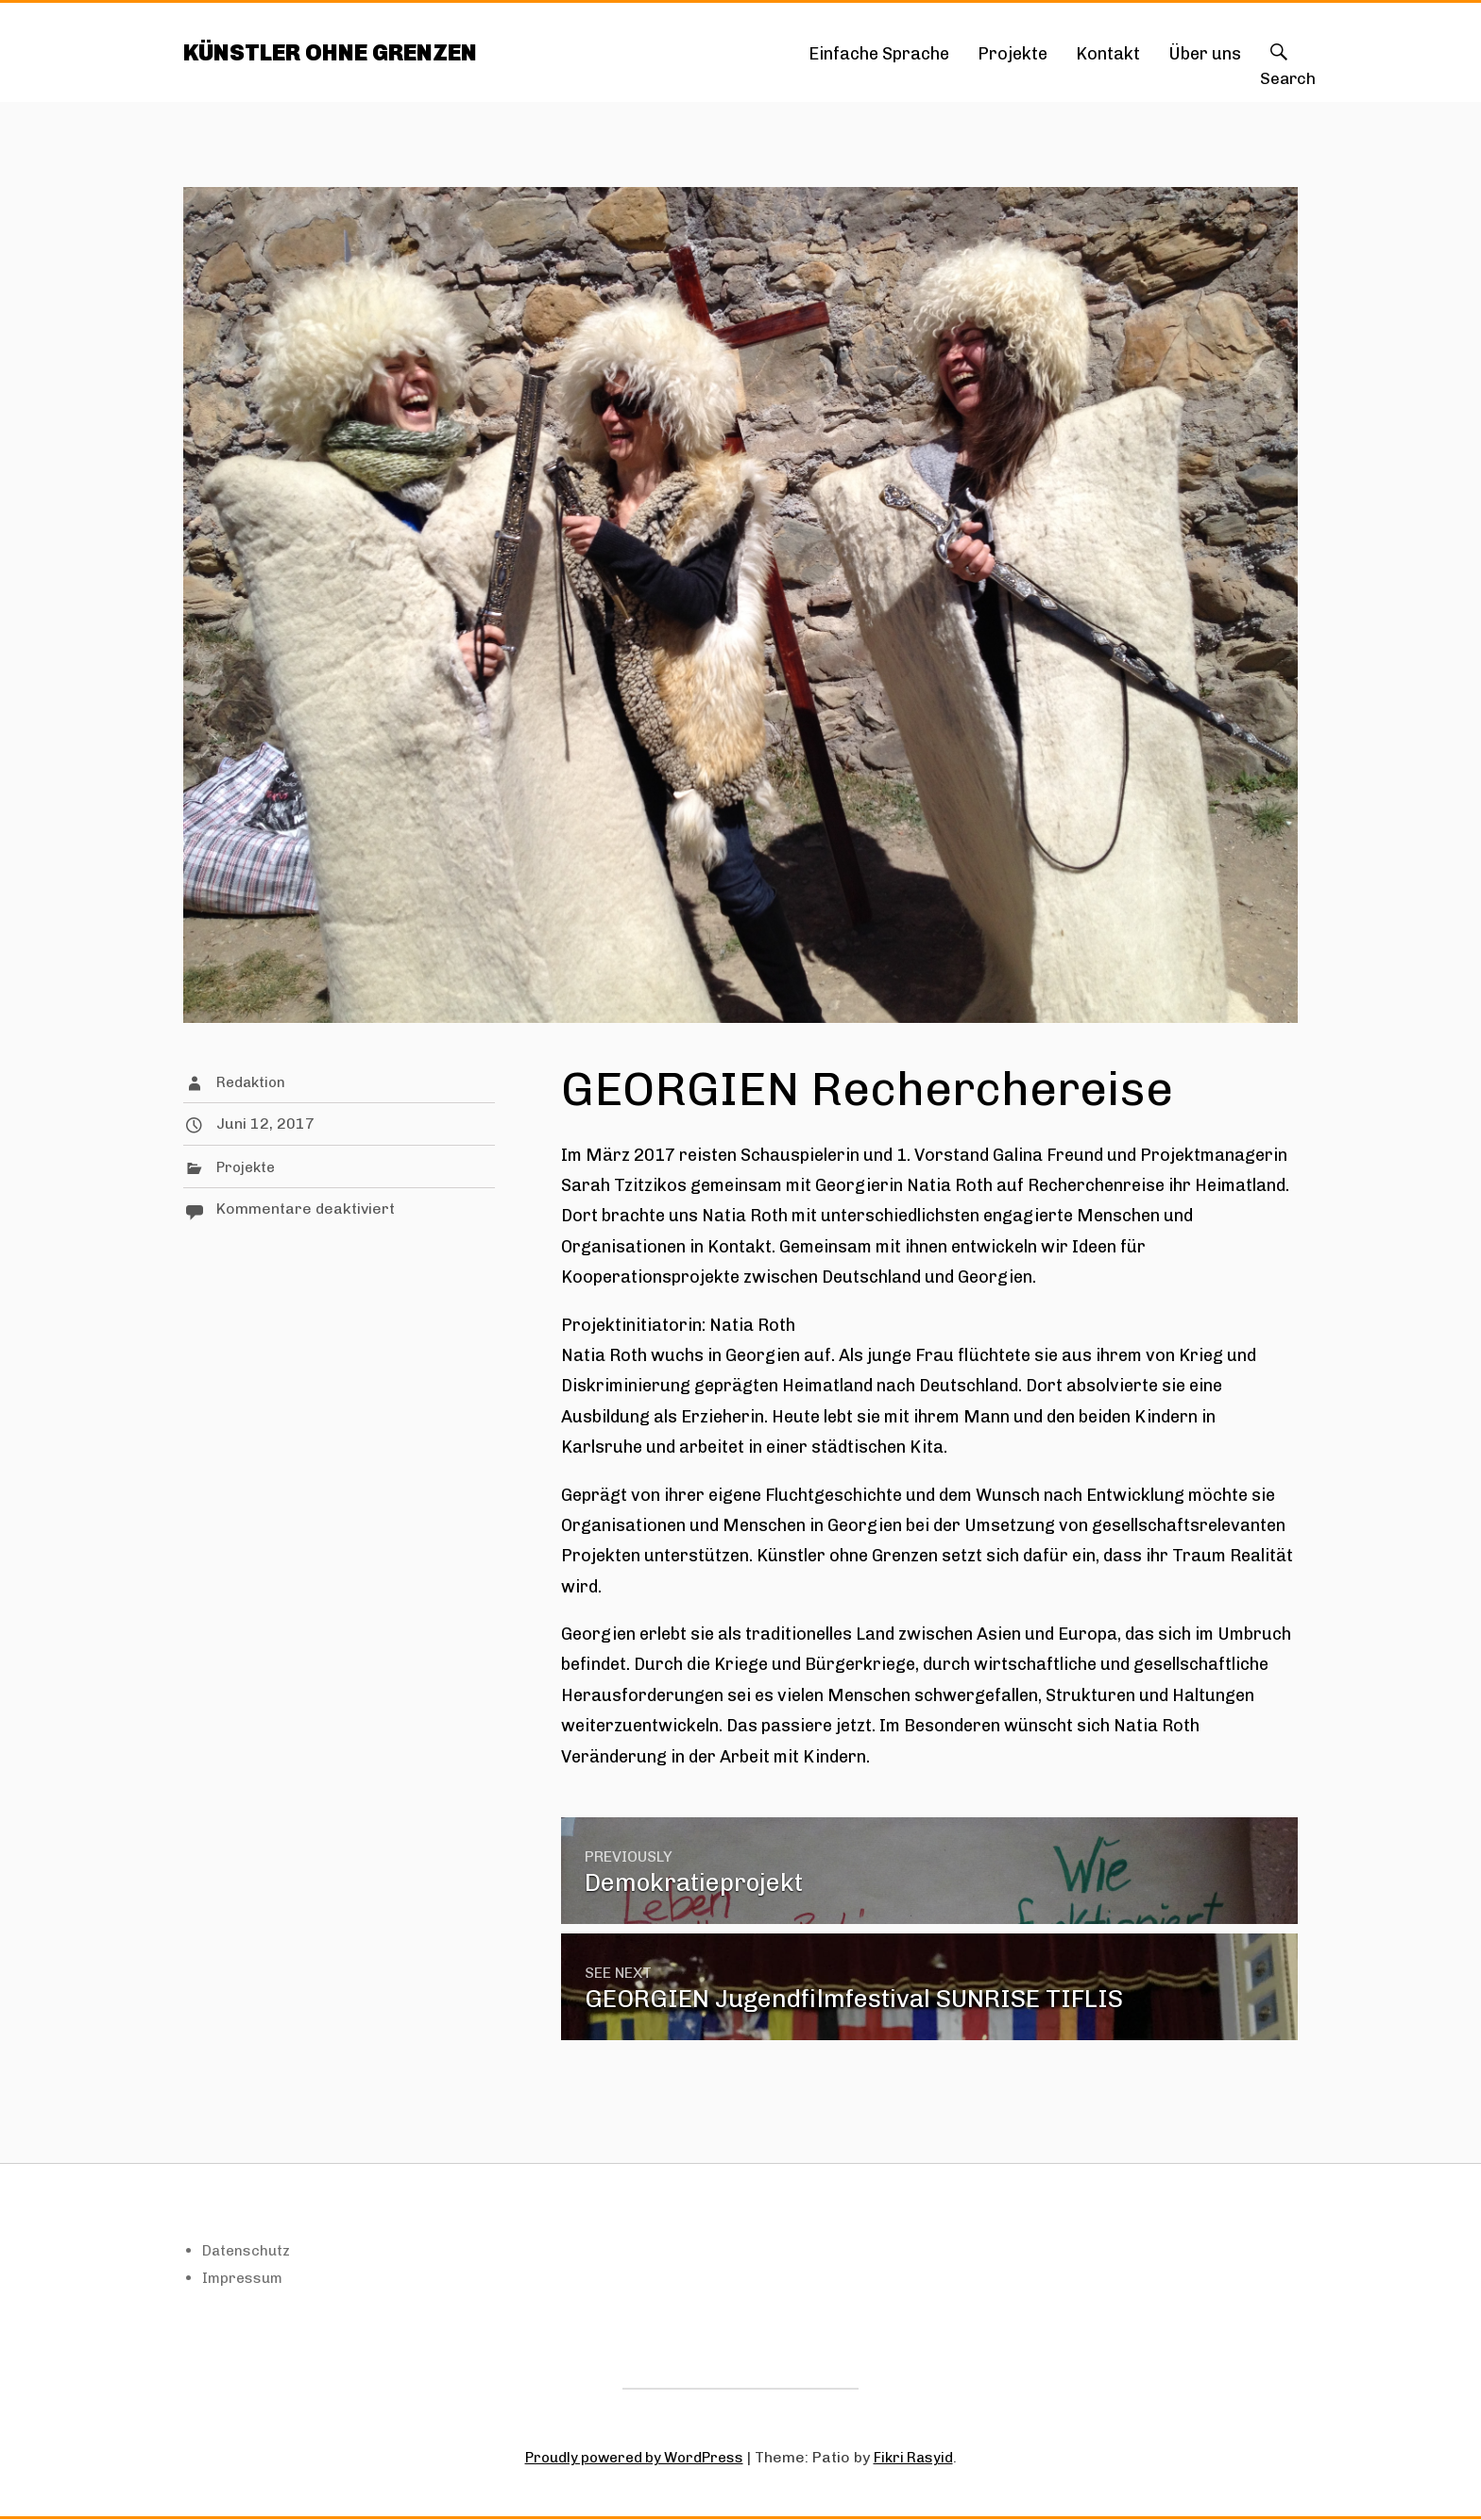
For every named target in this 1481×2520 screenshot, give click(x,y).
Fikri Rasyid (919, 2458)
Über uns (1204, 53)
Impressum (244, 2279)
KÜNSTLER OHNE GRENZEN (338, 52)
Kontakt (1108, 53)
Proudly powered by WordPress (632, 2458)
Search (1279, 71)
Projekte (1012, 53)
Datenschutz (248, 2251)
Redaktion (252, 1083)
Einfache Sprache (879, 53)
